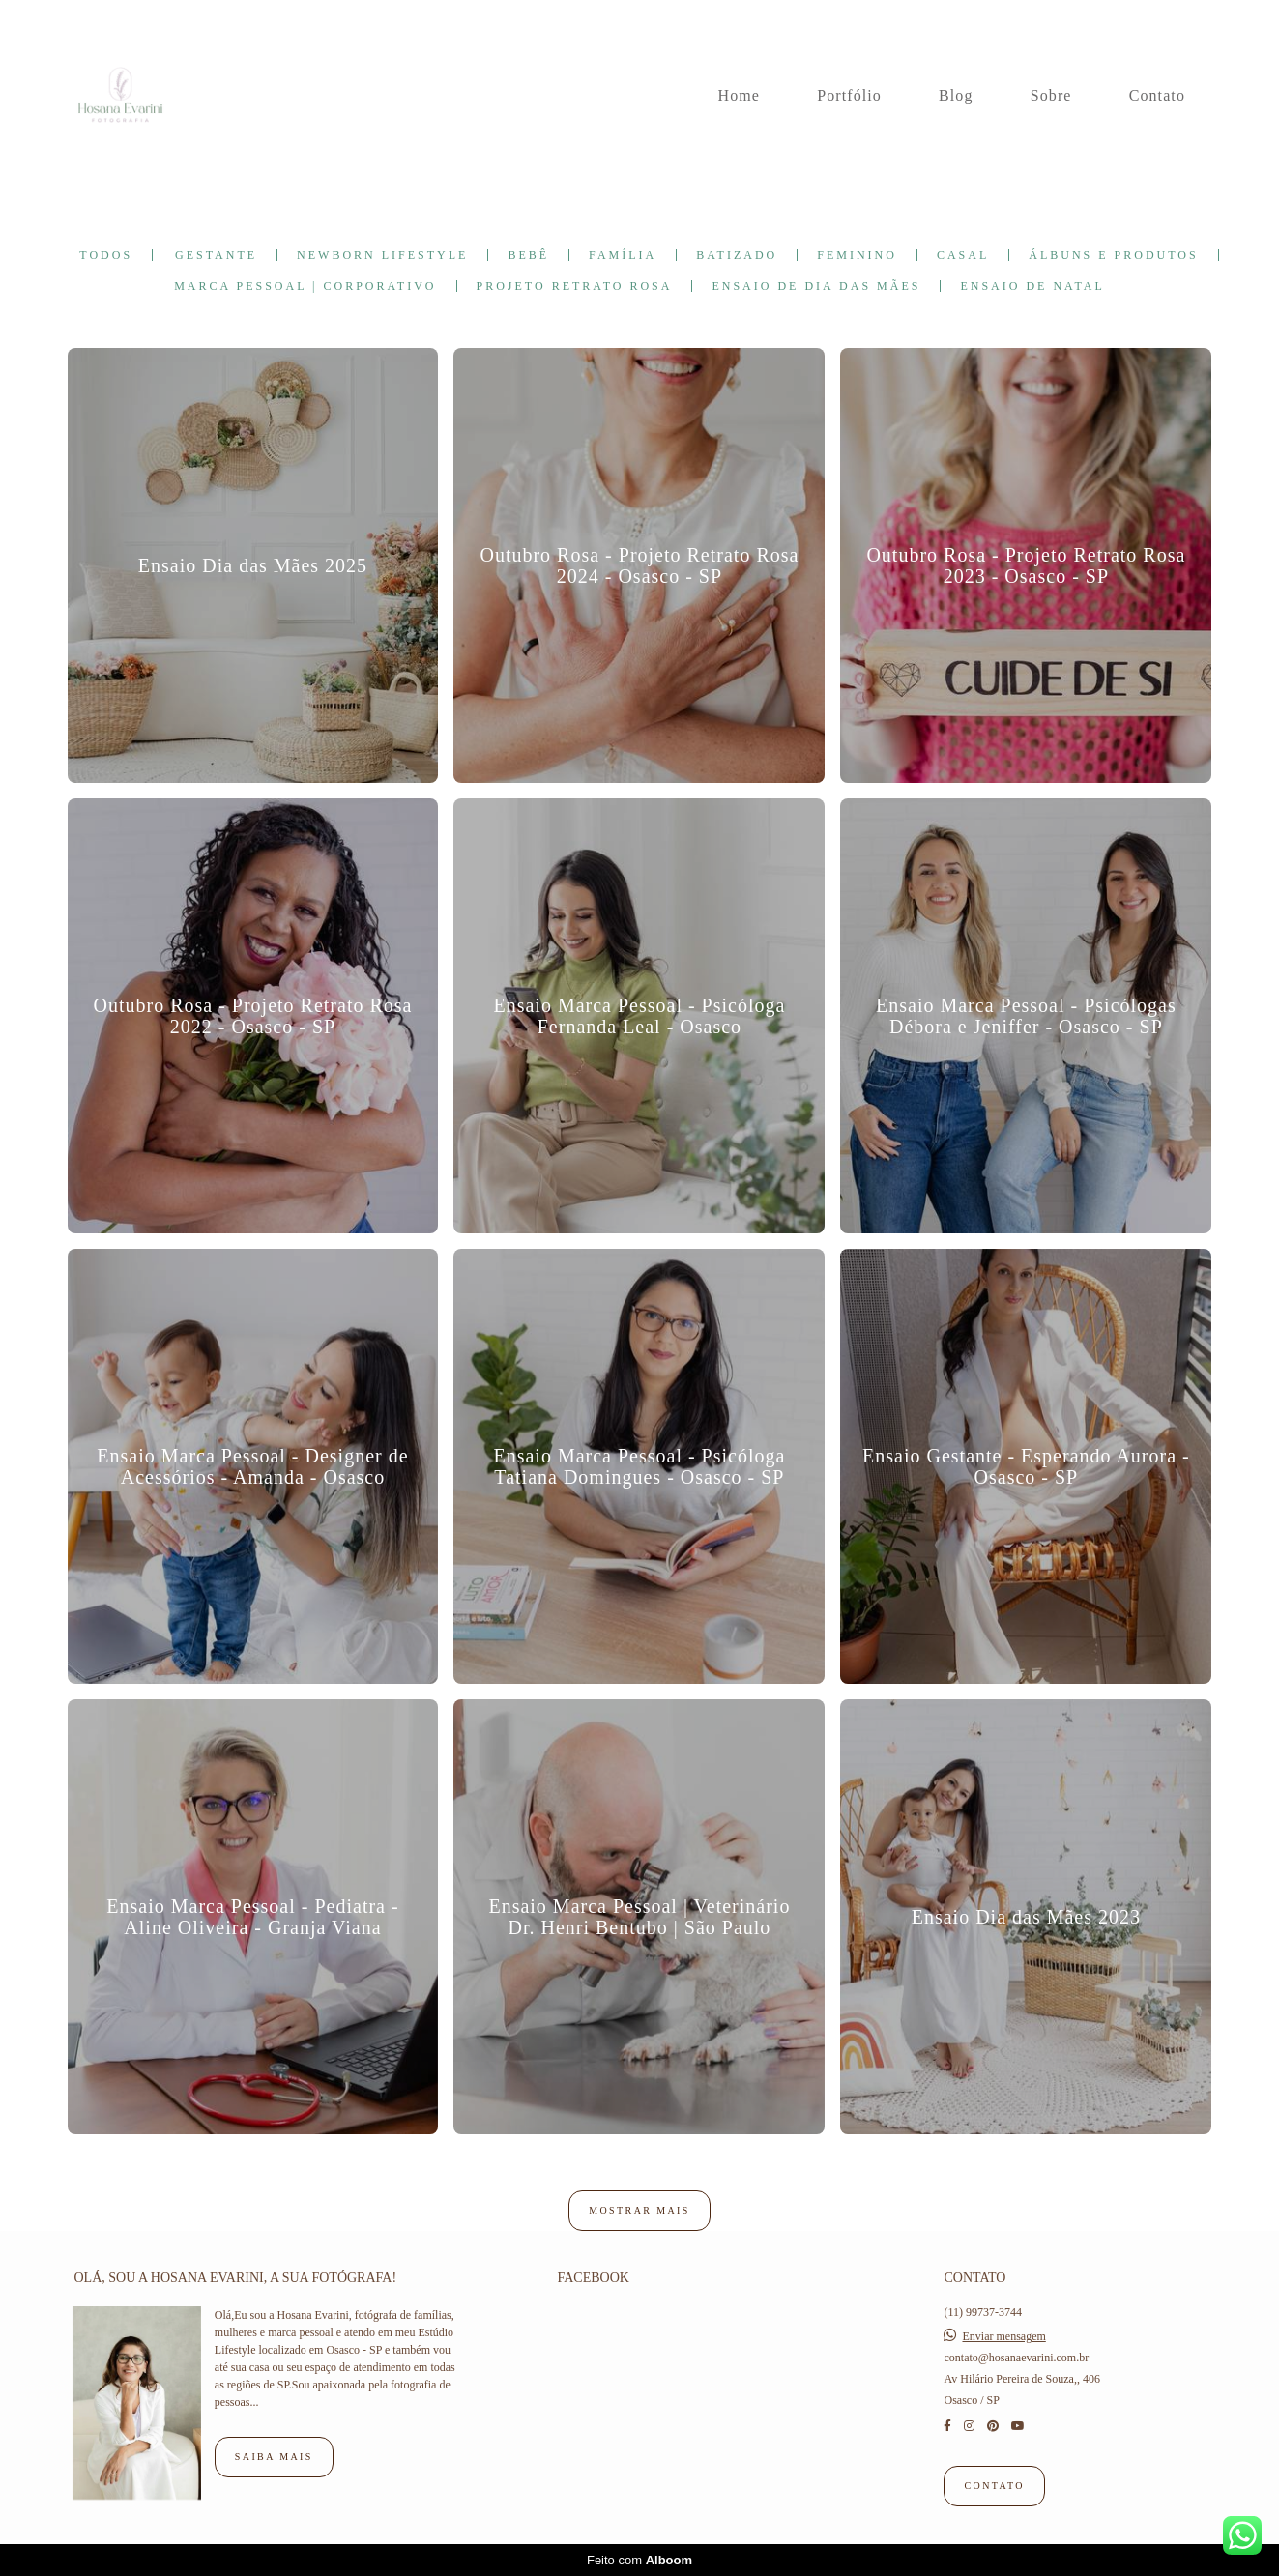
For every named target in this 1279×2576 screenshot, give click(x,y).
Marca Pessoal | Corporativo (305, 286)
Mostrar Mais (639, 2210)
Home (739, 95)
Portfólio (849, 95)
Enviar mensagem (1003, 2336)
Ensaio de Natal (1032, 286)
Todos (105, 255)
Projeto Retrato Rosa (575, 286)
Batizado (736, 255)
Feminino (857, 255)
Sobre (1051, 95)
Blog (956, 95)
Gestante (216, 255)
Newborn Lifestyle (382, 255)
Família (622, 255)
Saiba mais (274, 2456)
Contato (1157, 95)
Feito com (639, 2560)
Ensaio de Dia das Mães (816, 286)
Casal (963, 255)
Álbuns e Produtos (1113, 255)
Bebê (528, 255)
